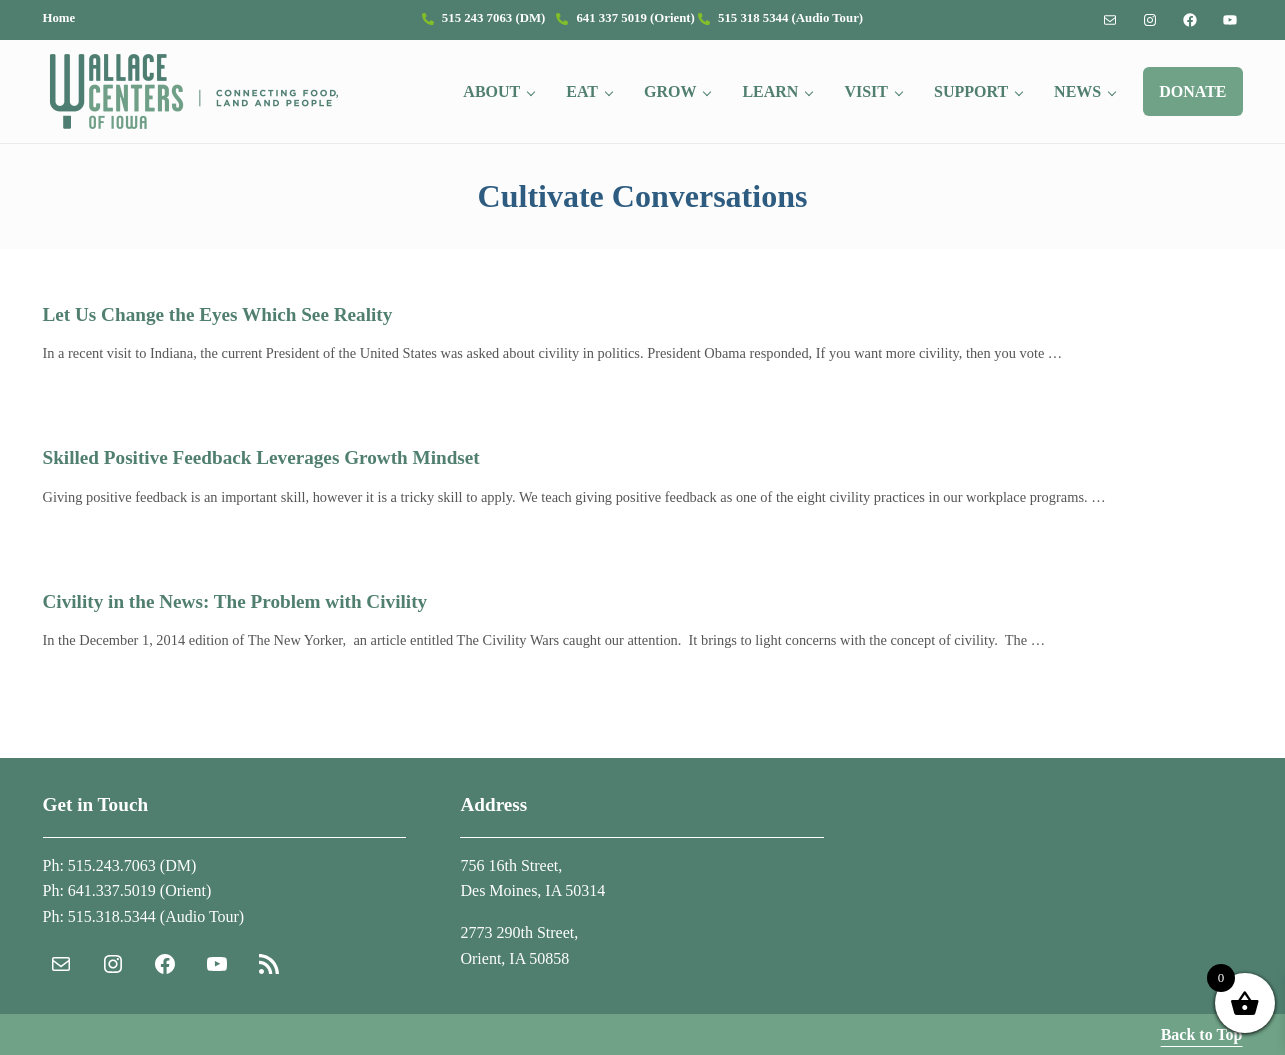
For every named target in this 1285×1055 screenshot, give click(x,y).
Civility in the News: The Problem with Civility (235, 601)
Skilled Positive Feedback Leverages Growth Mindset (261, 457)
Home (59, 18)
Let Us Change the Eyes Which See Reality (218, 314)
